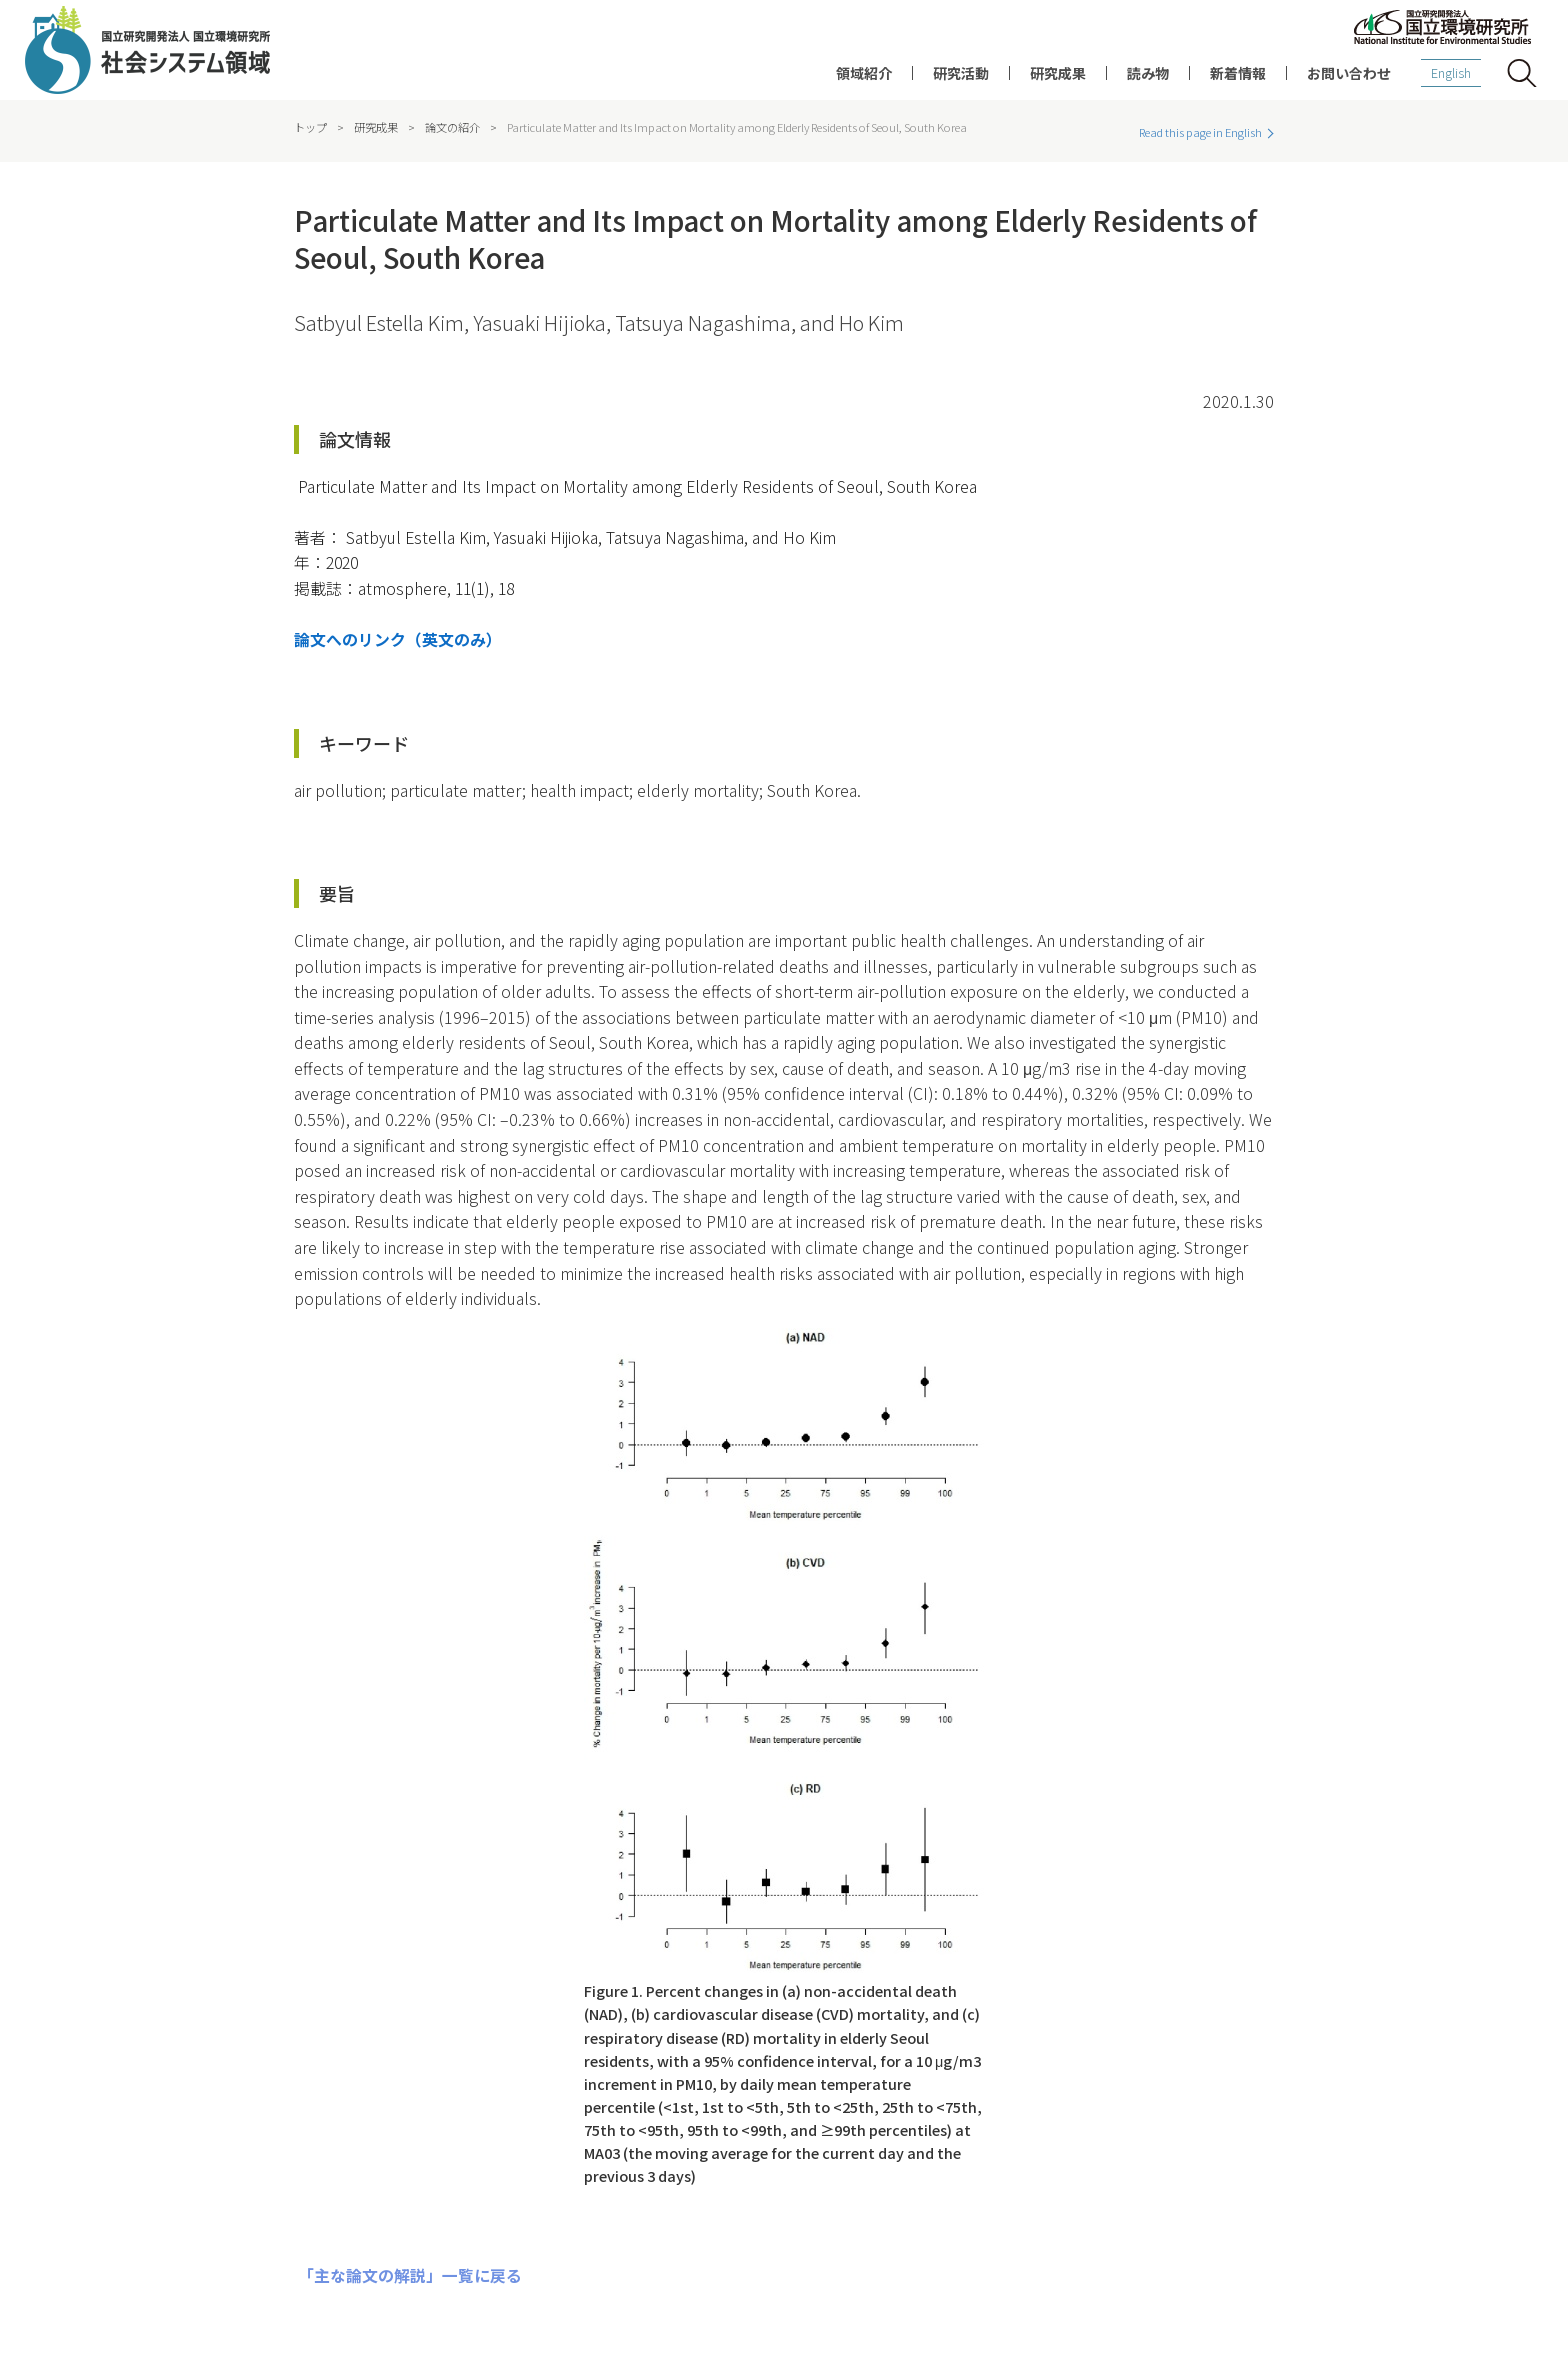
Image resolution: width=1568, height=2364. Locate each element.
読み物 (1148, 73)
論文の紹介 (452, 127)
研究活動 (961, 73)
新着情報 (1238, 73)
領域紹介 (864, 73)
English (1451, 72)
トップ (310, 127)
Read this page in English (1200, 132)
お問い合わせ (1349, 73)
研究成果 (1058, 73)
